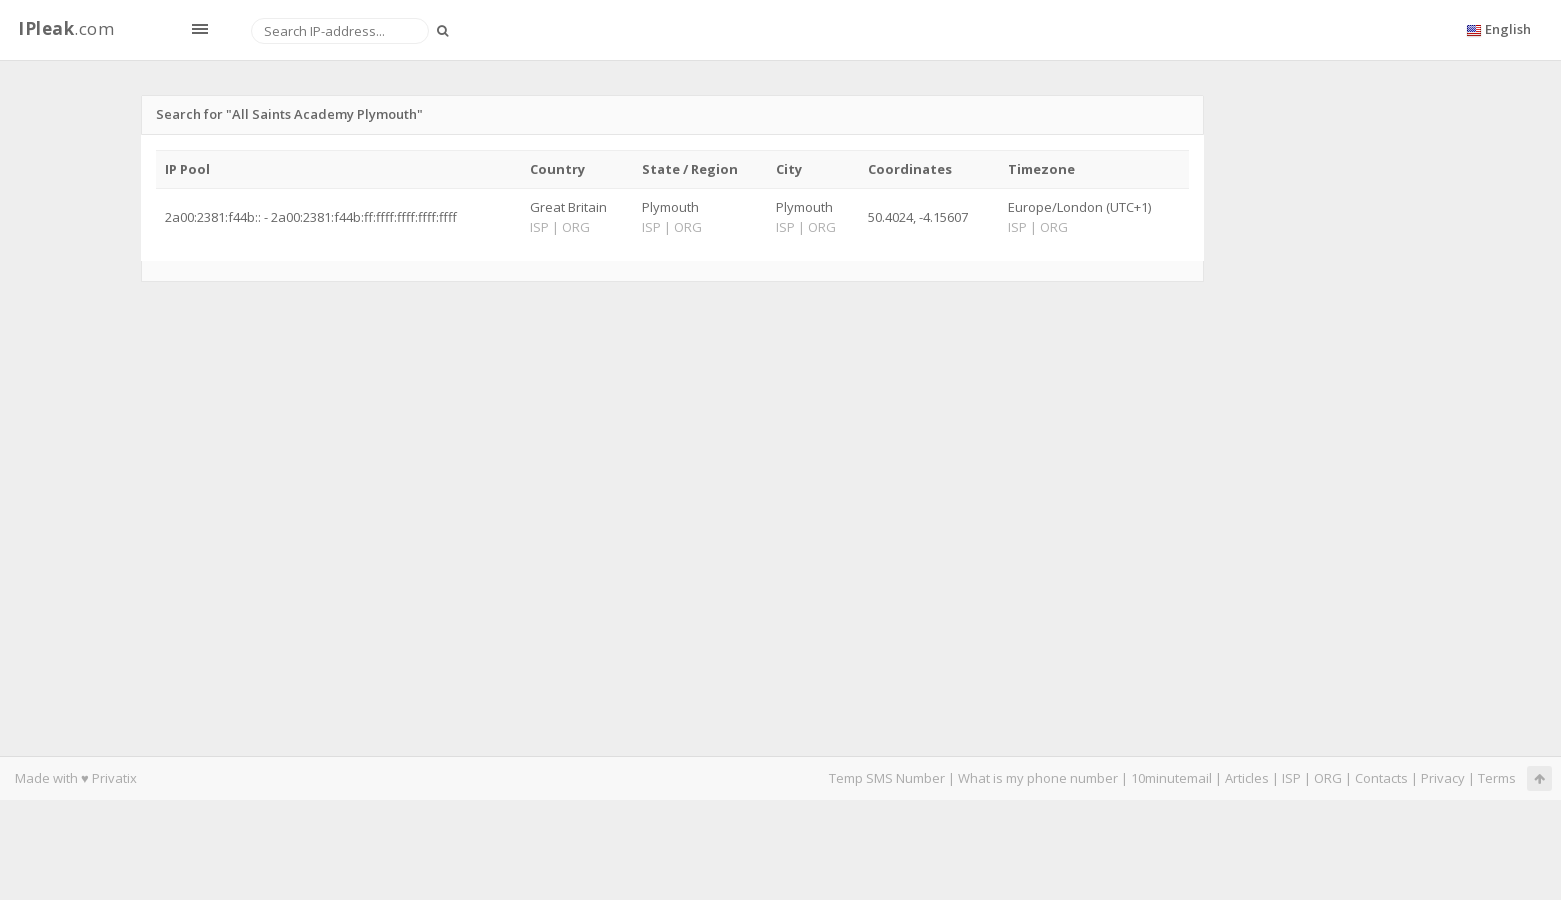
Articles (1247, 778)
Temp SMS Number (887, 778)
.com (66, 28)
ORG (1328, 778)
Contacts (1381, 778)
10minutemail (1171, 778)
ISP (1291, 778)
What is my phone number (1038, 778)
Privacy (1443, 778)
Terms (1497, 778)
